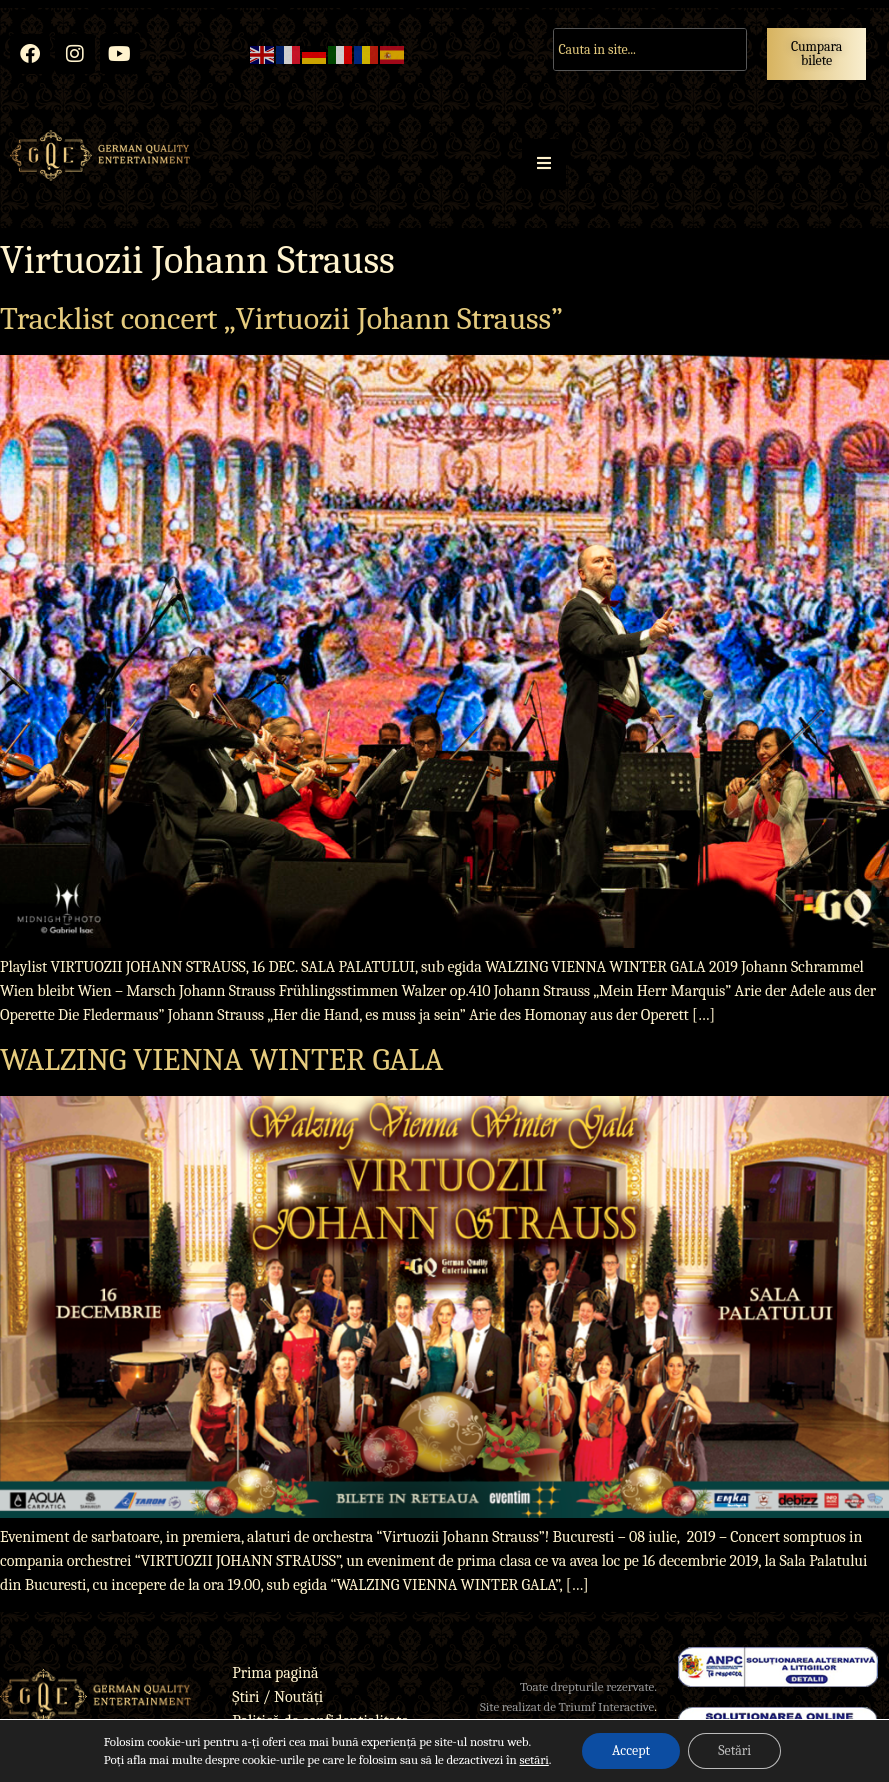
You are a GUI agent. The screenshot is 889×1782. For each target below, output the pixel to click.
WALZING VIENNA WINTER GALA (221, 1059)
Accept (631, 1750)
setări (533, 1759)
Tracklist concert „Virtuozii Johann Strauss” (281, 318)
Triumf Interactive (607, 1706)
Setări (734, 1750)
